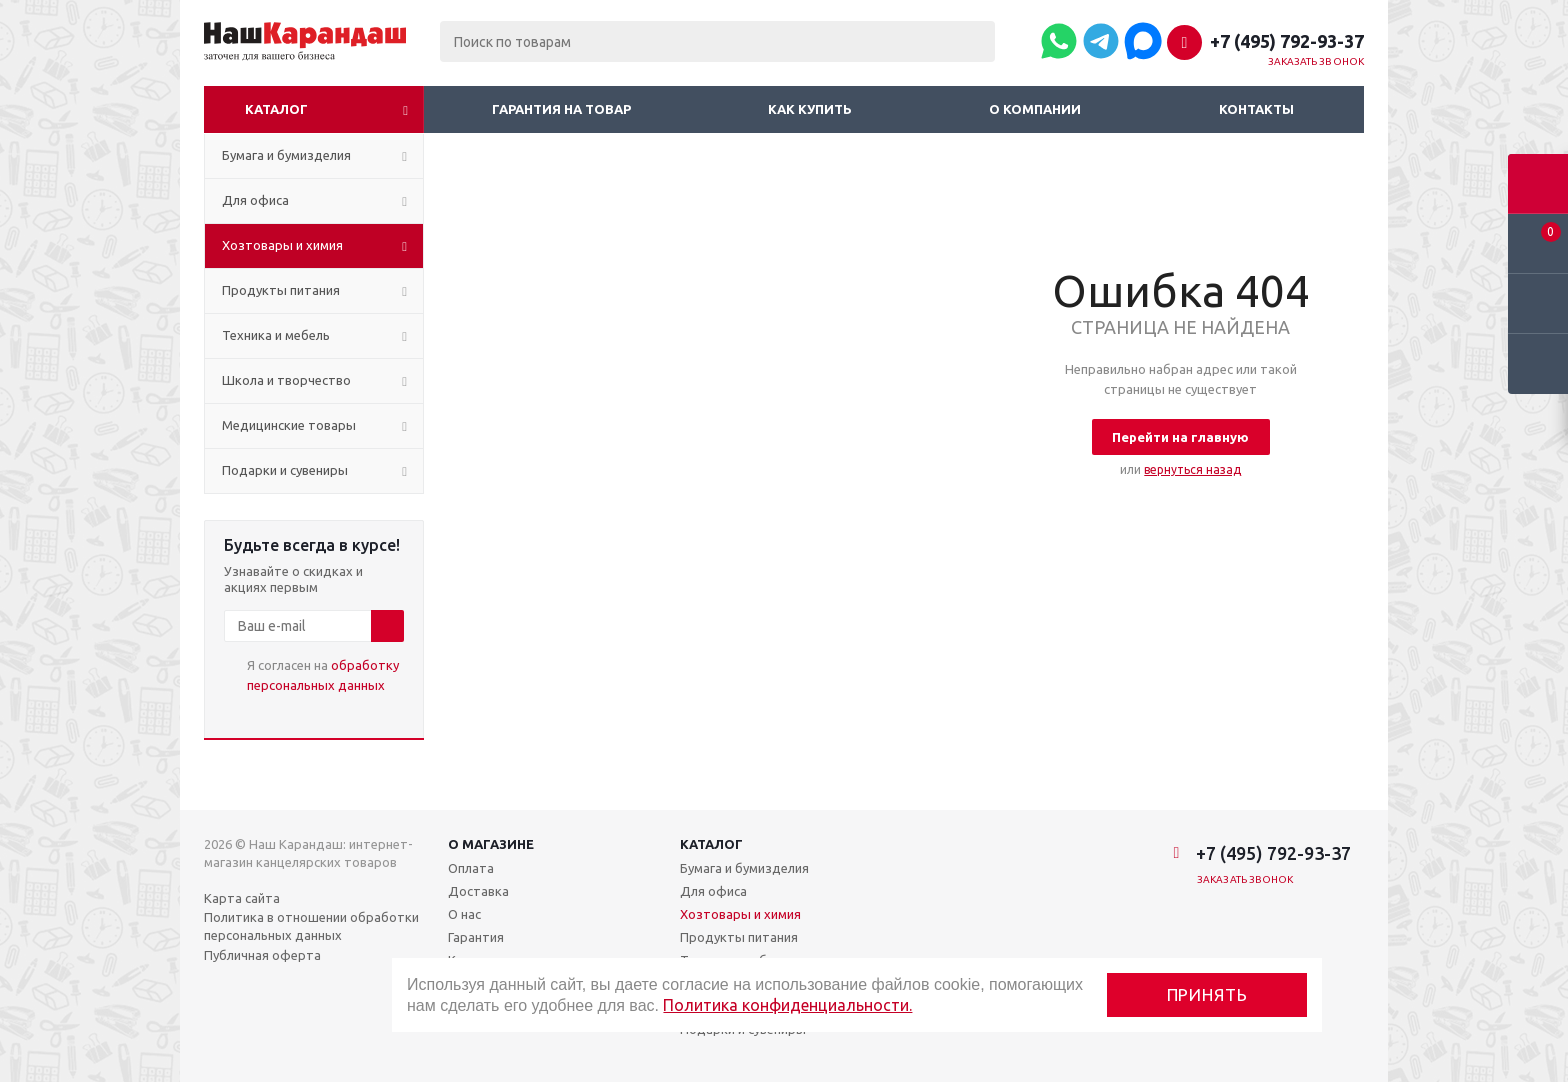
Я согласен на (323, 675)
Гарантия (476, 937)
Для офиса (713, 891)
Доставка (478, 891)
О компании (1035, 109)
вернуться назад (1192, 469)
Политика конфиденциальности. (787, 1005)
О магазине (491, 844)
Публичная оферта (262, 955)
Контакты (1256, 109)
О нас (464, 914)
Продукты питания (739, 937)
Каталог (276, 109)
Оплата (471, 868)
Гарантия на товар (561, 109)
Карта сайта (242, 898)
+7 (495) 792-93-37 (1287, 41)
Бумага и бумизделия (744, 868)
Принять (1207, 994)
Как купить (810, 109)
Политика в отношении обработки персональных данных (311, 926)
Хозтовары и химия (740, 914)
